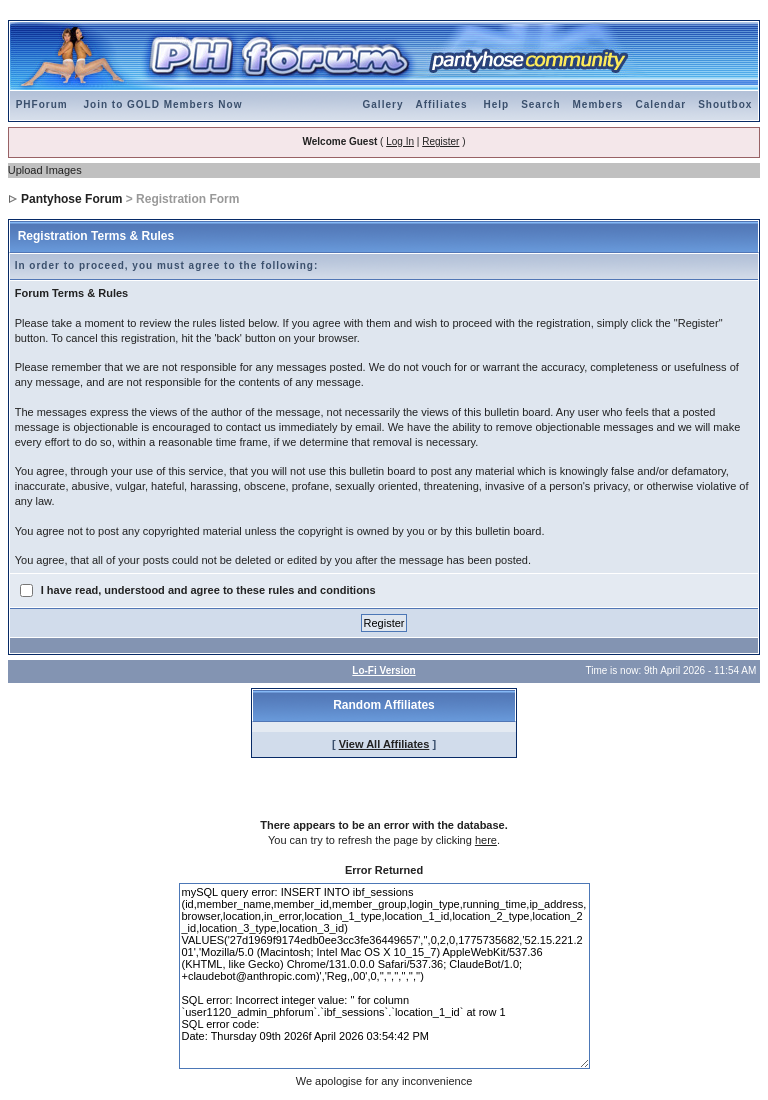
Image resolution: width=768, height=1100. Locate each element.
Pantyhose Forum (71, 199)
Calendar (660, 104)
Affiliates (441, 104)
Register (440, 141)
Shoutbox (725, 104)
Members (598, 104)
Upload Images (45, 170)
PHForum (42, 104)
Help (496, 104)
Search (540, 104)
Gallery (383, 104)
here (486, 840)
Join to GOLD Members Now (162, 104)
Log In (400, 141)
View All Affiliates (384, 744)
